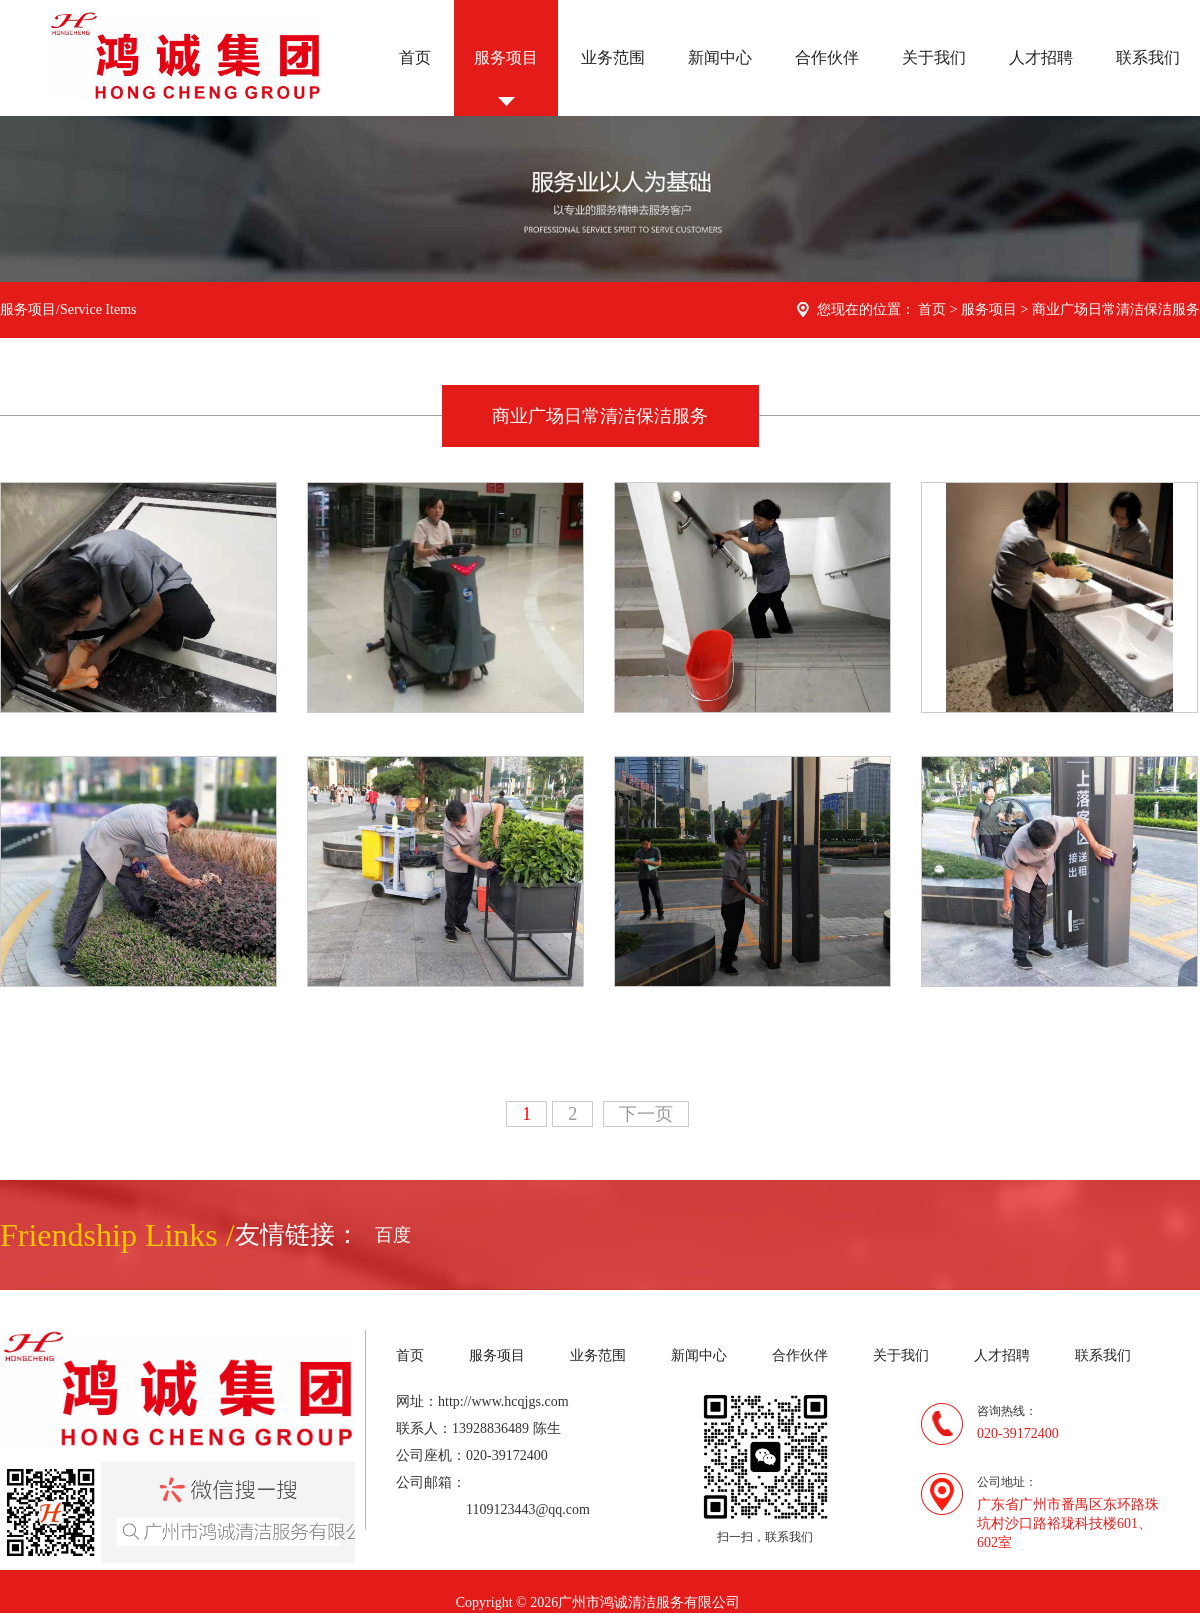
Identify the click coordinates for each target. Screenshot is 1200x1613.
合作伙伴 (827, 57)
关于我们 (934, 57)
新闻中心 (720, 57)
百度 (393, 1235)
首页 (415, 57)
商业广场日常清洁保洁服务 (1116, 309)
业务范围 (613, 57)
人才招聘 (1041, 57)
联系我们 (1148, 57)
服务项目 (506, 57)
